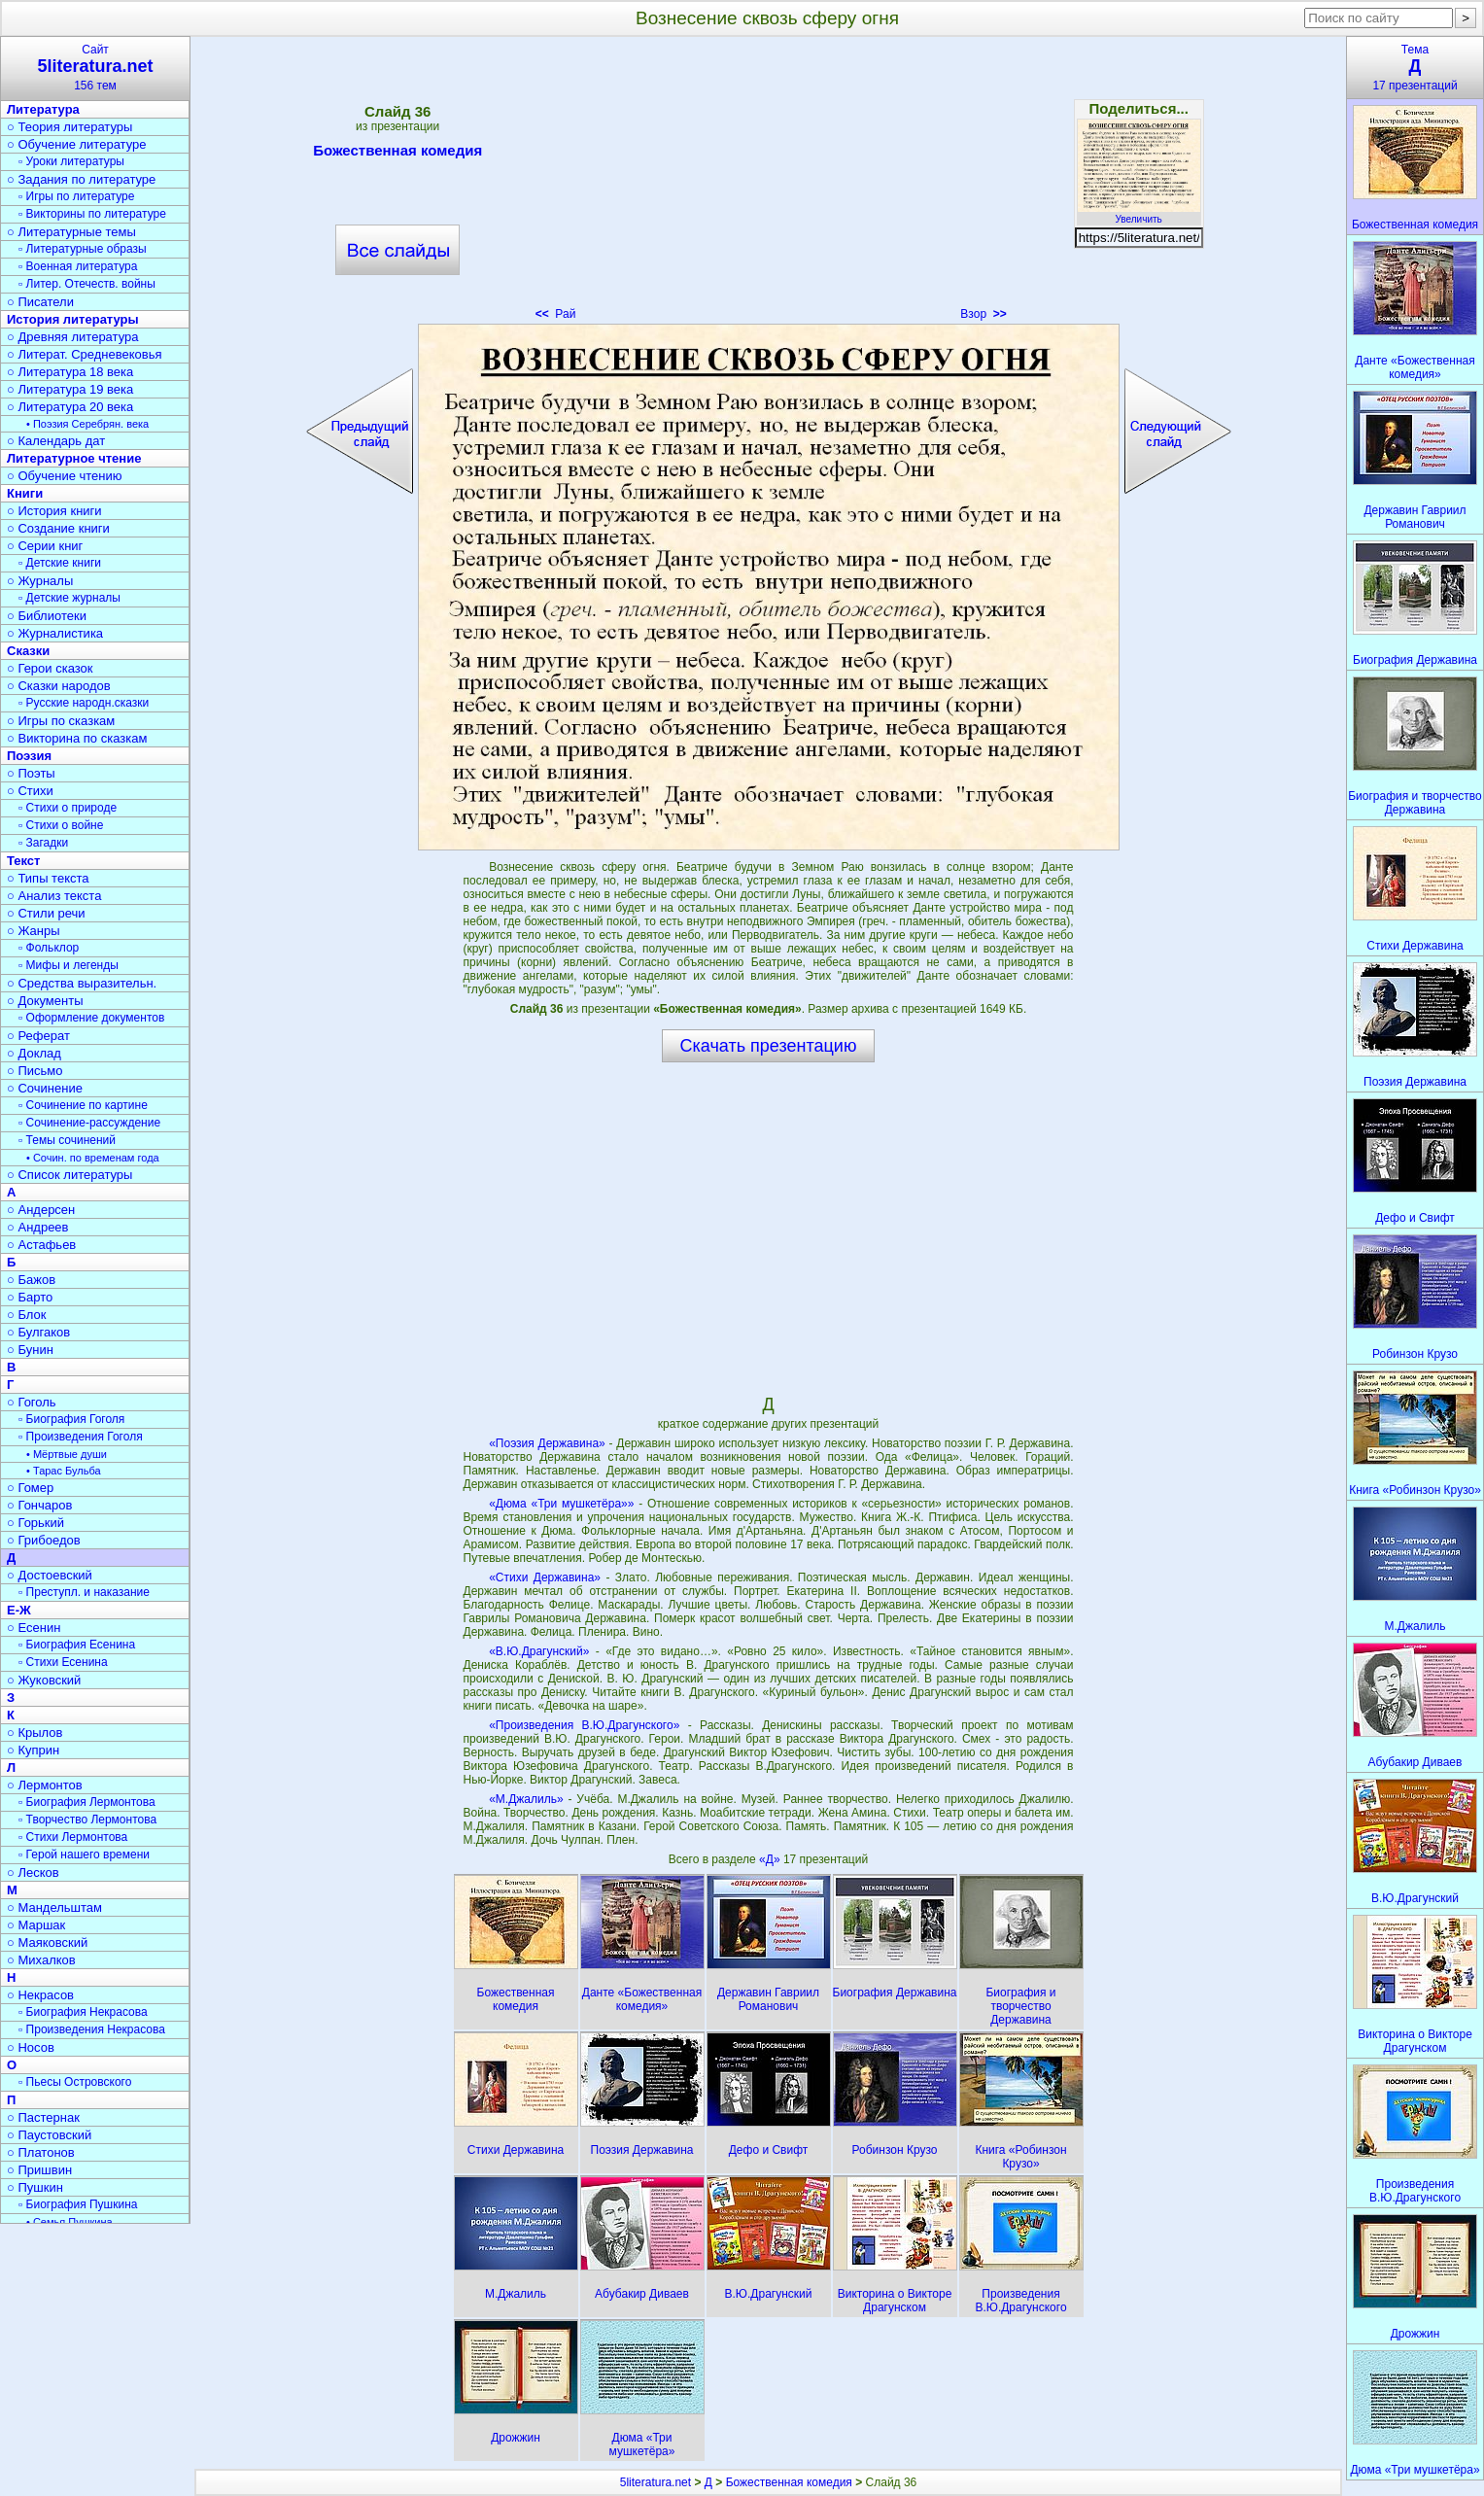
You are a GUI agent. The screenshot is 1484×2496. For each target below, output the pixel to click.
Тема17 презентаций (1415, 67)
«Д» (771, 1859)
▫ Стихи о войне (60, 825)
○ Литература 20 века (70, 406)
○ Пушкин (35, 2187)
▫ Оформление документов (91, 1017)
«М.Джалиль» (526, 1799)
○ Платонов (41, 2152)
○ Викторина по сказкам (77, 738)
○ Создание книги (58, 528)
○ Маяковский (47, 1942)
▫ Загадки (43, 842)
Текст (23, 860)
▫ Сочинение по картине (83, 1105)
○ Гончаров (39, 1505)
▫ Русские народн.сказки (83, 703)
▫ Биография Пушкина (77, 2204)
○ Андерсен (41, 1209)
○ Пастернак (43, 2117)
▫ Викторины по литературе (92, 214)
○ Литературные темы (71, 232)
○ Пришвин (39, 2170)
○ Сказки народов (59, 685)
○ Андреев (38, 1227)
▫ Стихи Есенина (63, 1662)
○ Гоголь (31, 1402)
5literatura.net (655, 2482)
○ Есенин (33, 1627)
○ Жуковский (44, 1680)
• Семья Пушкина (69, 2222)
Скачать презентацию (768, 1046)
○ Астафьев (41, 1244)
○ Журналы (40, 580)
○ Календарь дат (56, 440)
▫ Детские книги (59, 563)
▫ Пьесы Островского (74, 2082)
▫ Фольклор (48, 947)
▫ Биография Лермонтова (86, 1802)
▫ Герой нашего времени (84, 1854)
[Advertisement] (767, 185)
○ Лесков (33, 1872)
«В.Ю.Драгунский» (539, 1651)
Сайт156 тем (95, 67)
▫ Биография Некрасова (83, 2012)
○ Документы (45, 1000)
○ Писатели (40, 302)
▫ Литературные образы (82, 249)
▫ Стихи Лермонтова (72, 1837)
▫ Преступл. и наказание (84, 1592)
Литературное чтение (74, 458)
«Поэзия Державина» (547, 1443)
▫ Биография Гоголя (71, 1419)
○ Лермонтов (45, 1785)
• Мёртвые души (66, 1454)
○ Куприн (33, 1750)
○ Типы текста (48, 878)
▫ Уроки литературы (71, 161)
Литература (43, 109)
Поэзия (29, 755)
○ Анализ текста (54, 895)
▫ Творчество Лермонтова (87, 1819)
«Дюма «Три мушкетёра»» (561, 1503)
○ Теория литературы (69, 127)
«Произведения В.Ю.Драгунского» (584, 1725)
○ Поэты (31, 773)
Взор (983, 314)
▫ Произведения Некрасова (91, 2029)
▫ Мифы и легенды (68, 965)
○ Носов (30, 2047)
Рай (555, 314)
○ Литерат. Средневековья (84, 354)
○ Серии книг (45, 545)
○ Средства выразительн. (81, 983)
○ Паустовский (49, 2135)
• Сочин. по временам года (92, 1157)
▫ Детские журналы (69, 598)
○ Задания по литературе (81, 179)
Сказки (28, 650)
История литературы (73, 319)
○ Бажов (31, 1279)
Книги (25, 493)
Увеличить (1139, 214)
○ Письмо (35, 1070)
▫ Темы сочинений (67, 1140)
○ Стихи (30, 790)
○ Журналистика (55, 633)
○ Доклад (34, 1053)
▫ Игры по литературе (76, 196)
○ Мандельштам (54, 1907)
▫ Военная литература (77, 266)
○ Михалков (41, 1960)
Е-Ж (19, 1610)
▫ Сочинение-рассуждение (89, 1122)
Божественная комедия (397, 153)
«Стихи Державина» (545, 1577)
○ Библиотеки (46, 615)
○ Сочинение (45, 1088)
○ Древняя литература (72, 336)
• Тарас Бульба (63, 1470)
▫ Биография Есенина (76, 1644)
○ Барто (29, 1297)
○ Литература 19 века (70, 389)
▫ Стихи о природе (67, 808)
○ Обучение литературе (77, 144)
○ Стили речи (46, 913)
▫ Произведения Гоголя (80, 1436)
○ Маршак (36, 1925)
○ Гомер (30, 1487)
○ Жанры (33, 930)
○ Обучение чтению (64, 475)
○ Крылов (34, 1732)
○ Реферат (38, 1035)
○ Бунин (30, 1349)
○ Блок (27, 1314)
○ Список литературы (69, 1174)
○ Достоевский (49, 1575)
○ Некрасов (40, 1995)
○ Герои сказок (50, 668)
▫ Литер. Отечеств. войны (86, 284)
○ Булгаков (38, 1332)
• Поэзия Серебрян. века (87, 424)
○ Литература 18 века (70, 371)
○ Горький (35, 1522)
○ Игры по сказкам (61, 720)
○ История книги (54, 510)
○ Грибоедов (44, 1540)
